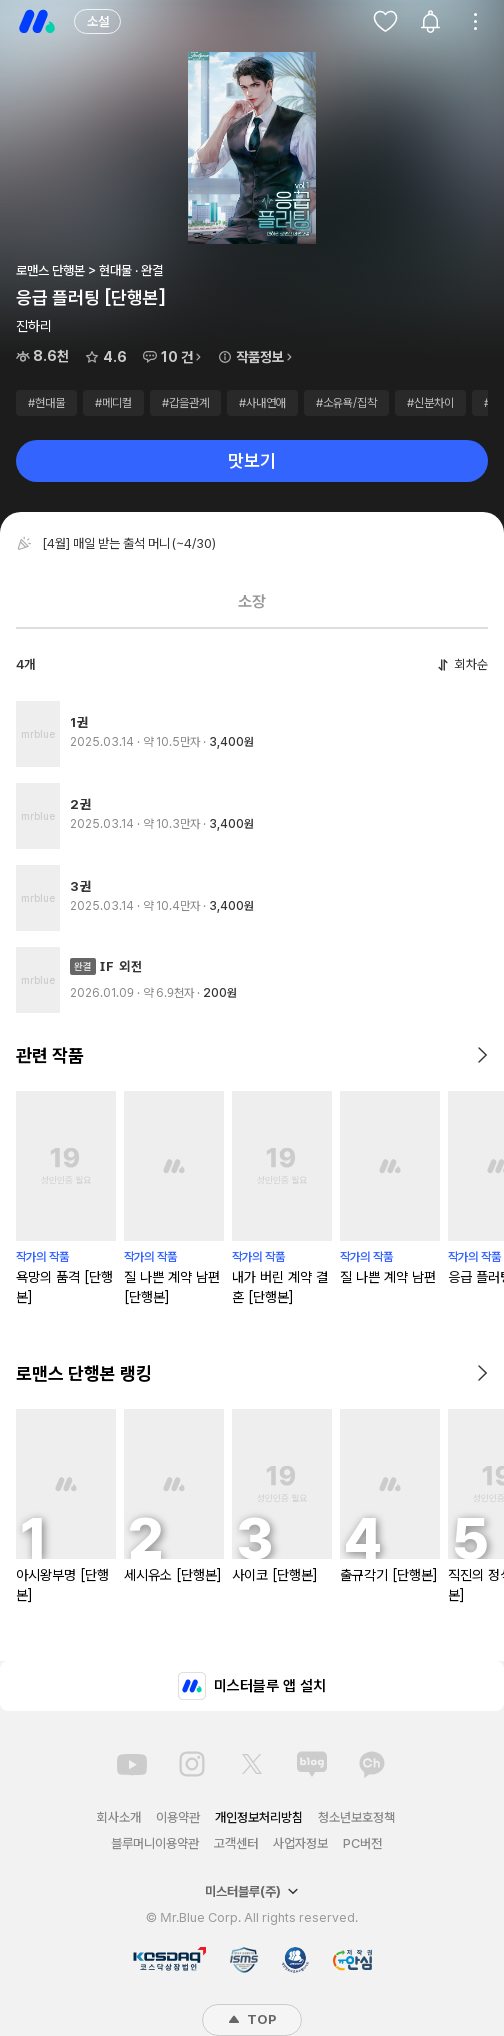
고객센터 (236, 1843)
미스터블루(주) (252, 1891)
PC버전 (362, 1843)
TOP (252, 2019)
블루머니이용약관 (155, 1843)
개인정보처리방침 (259, 1817)
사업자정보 (300, 1843)
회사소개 (119, 1817)
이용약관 (178, 1817)
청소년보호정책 (356, 1817)
